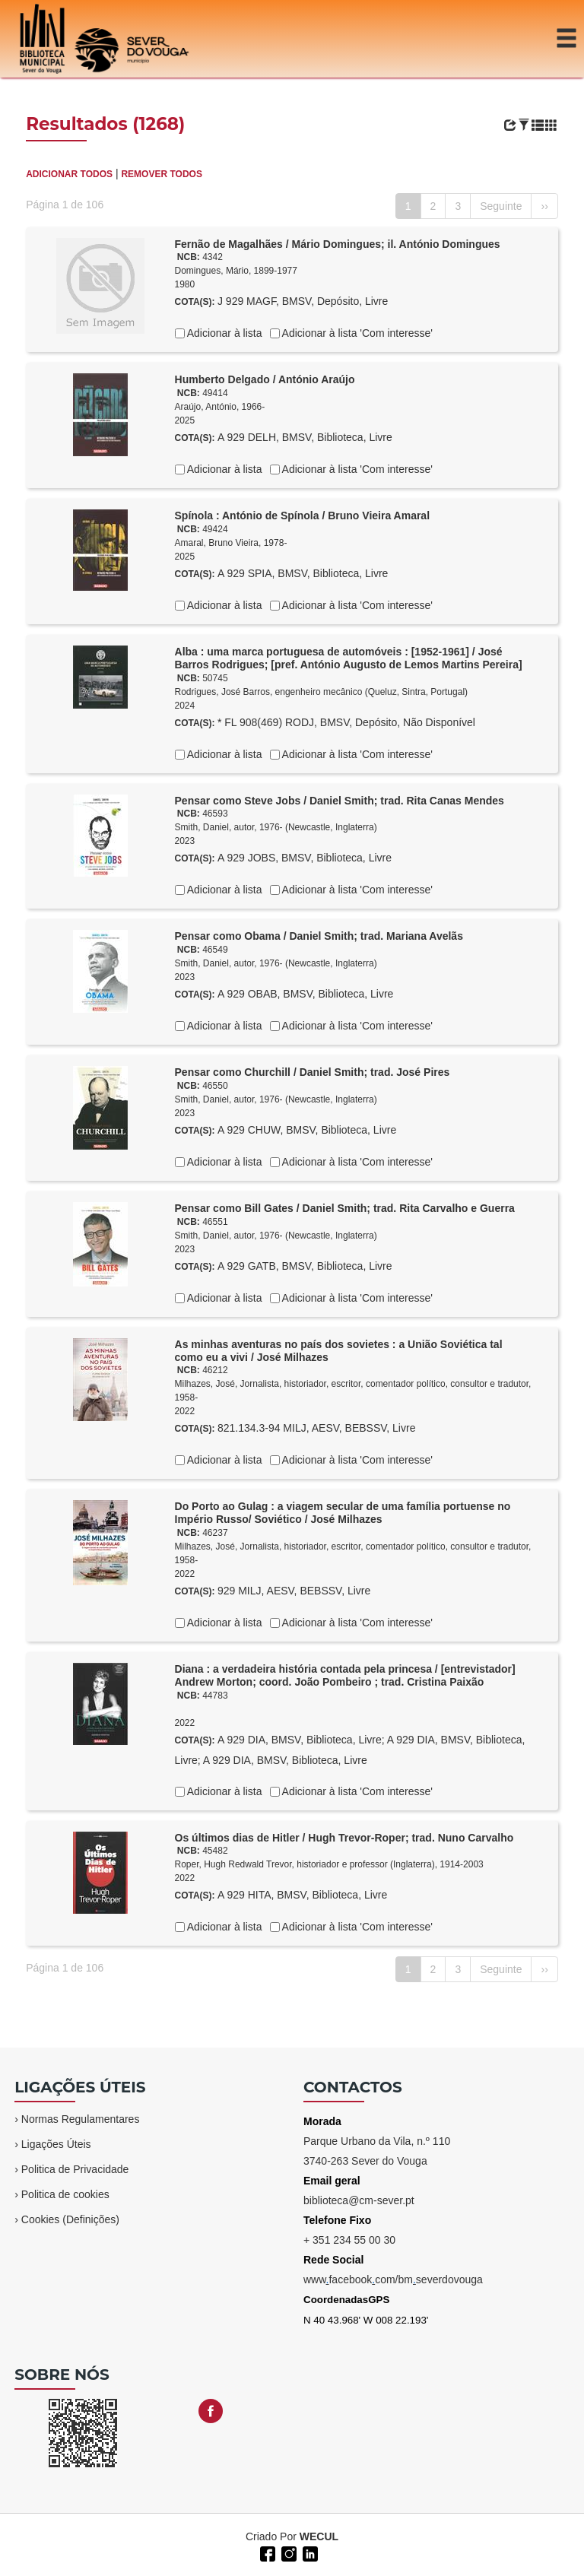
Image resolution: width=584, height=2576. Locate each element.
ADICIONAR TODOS (69, 174)
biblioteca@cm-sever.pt (358, 2200)
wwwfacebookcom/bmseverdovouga (393, 2279)
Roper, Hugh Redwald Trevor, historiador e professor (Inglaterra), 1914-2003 (329, 1864)
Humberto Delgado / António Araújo (265, 379)
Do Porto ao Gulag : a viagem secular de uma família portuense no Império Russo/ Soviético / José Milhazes (343, 1512)
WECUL (319, 2536)
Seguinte (501, 206)
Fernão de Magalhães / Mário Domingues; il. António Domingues (337, 244)
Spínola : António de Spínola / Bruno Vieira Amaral (302, 515)
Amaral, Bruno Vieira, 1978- (231, 543)
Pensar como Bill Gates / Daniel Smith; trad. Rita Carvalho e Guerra (345, 1208)
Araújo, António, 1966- (220, 406)
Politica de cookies (65, 2194)
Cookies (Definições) (70, 2219)
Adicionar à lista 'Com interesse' (356, 333)
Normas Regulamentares (80, 2119)
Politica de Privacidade (75, 2169)
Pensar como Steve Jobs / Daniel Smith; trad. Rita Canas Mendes (339, 801)
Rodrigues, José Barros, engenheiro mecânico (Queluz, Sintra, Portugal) (321, 692)
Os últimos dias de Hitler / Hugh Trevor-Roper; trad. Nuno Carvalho (344, 1838)
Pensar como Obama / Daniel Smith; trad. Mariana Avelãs (319, 936)
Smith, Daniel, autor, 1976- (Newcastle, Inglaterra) (276, 827)
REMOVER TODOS (161, 174)
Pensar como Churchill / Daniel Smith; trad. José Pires (312, 1072)
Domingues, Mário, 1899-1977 (236, 270)
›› (544, 206)
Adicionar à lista (223, 333)
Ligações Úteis (56, 2144)
